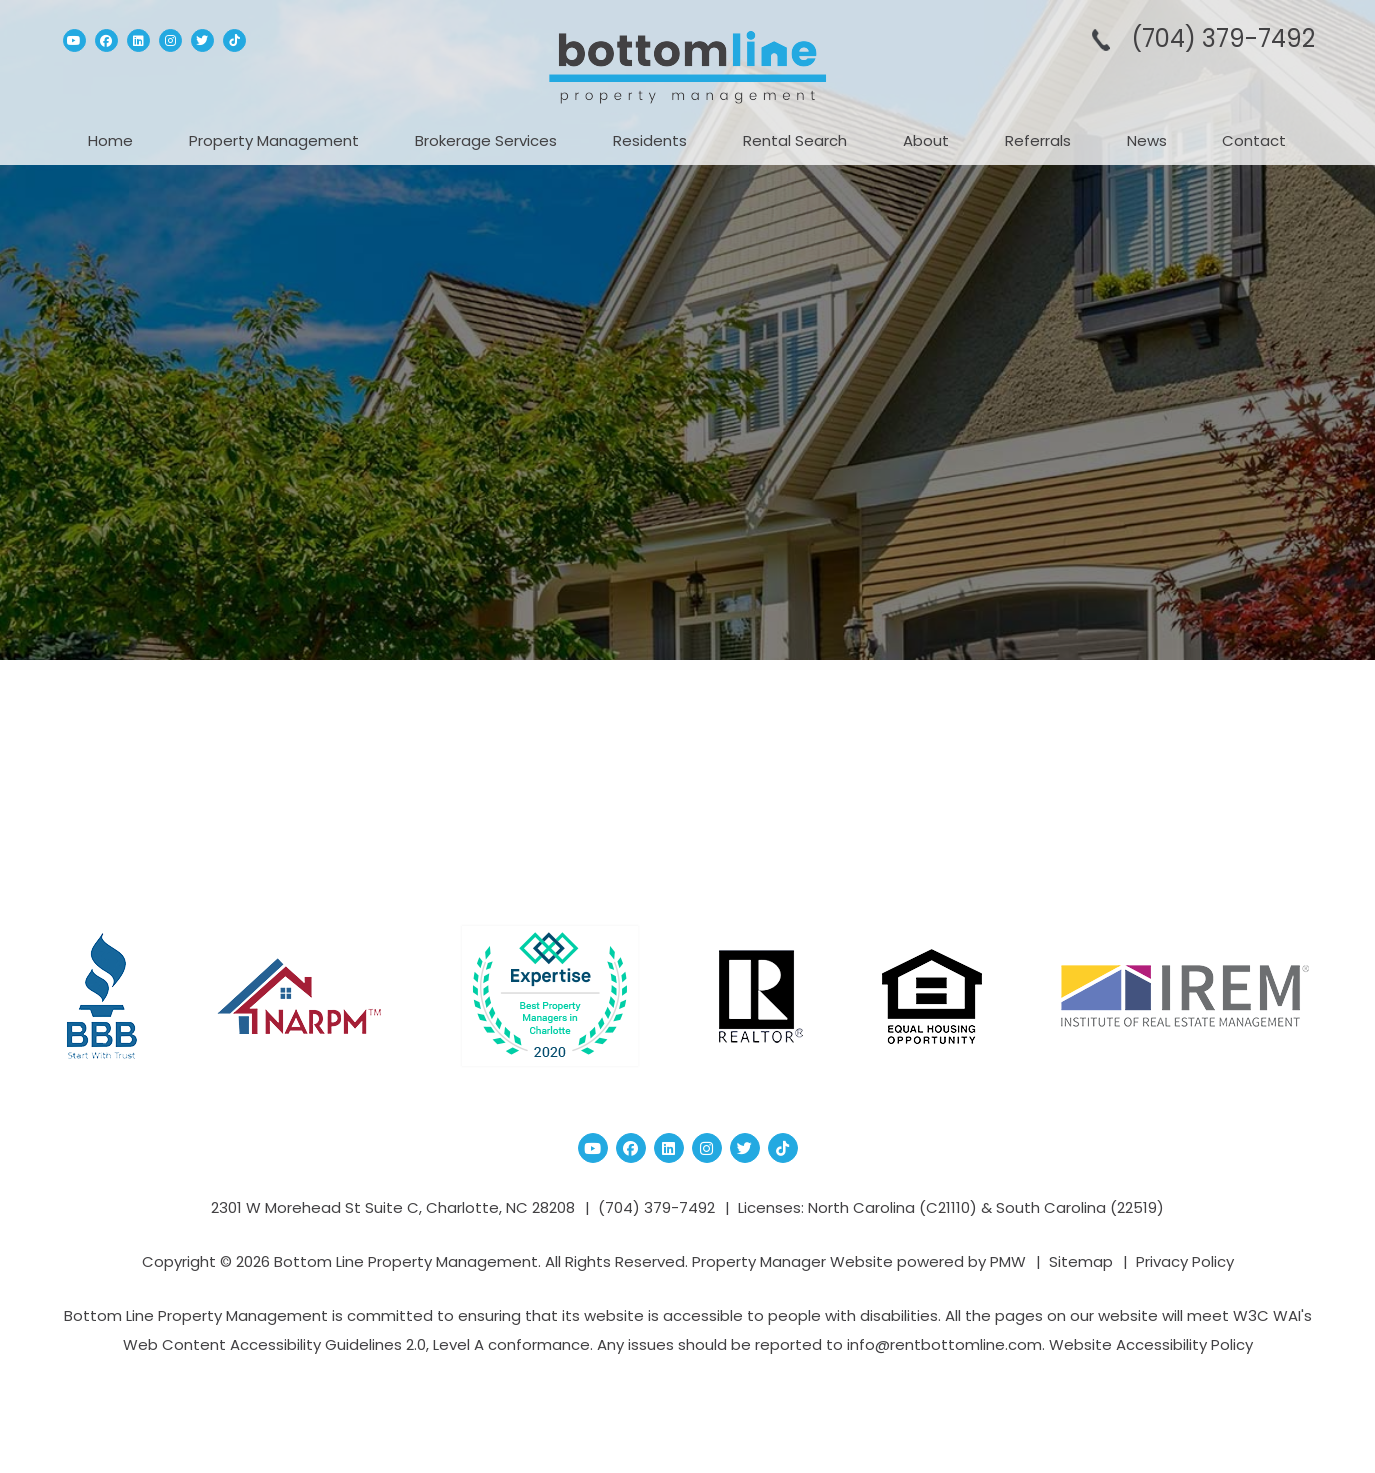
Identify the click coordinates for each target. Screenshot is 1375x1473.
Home (110, 140)
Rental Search (795, 140)
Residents (650, 140)
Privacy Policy (1185, 1261)
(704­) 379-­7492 (1223, 38)
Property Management (274, 140)
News (1147, 140)
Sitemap (1081, 1261)
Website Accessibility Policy (1151, 1344)
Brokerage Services (486, 140)
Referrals (1038, 140)
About (926, 140)
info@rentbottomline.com (944, 1344)
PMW (1008, 1261)
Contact (1254, 140)
